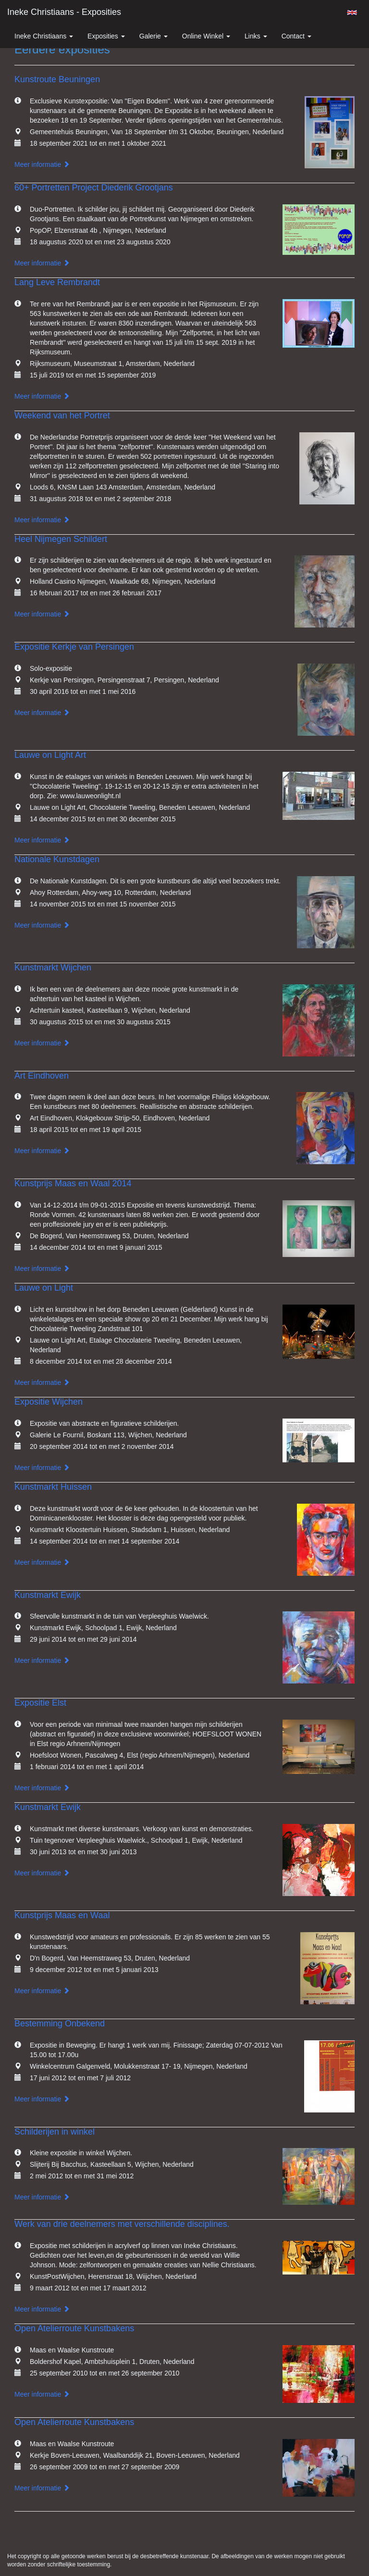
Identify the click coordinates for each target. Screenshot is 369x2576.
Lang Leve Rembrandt (57, 282)
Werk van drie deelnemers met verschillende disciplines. (122, 2224)
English (351, 12)
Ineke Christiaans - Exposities (64, 12)
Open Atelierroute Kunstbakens (74, 2328)
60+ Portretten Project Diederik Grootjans (93, 187)
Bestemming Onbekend (59, 2023)
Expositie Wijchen (48, 1402)
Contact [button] (296, 36)
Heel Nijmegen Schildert (60, 539)
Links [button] (256, 36)
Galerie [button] (153, 36)
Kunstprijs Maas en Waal (62, 1915)
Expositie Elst (40, 1703)
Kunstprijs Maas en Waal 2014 (72, 1183)
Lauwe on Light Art (50, 755)
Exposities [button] (106, 36)
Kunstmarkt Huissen (53, 1487)
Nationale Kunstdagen (56, 859)
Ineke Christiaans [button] (43, 36)
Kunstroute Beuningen (57, 79)
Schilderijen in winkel (54, 2131)
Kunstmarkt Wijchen (52, 967)
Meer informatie (42, 164)
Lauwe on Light (43, 1288)
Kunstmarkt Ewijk (47, 1595)
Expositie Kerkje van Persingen (74, 647)
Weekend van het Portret (62, 415)
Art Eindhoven (41, 1076)
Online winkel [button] (206, 36)
